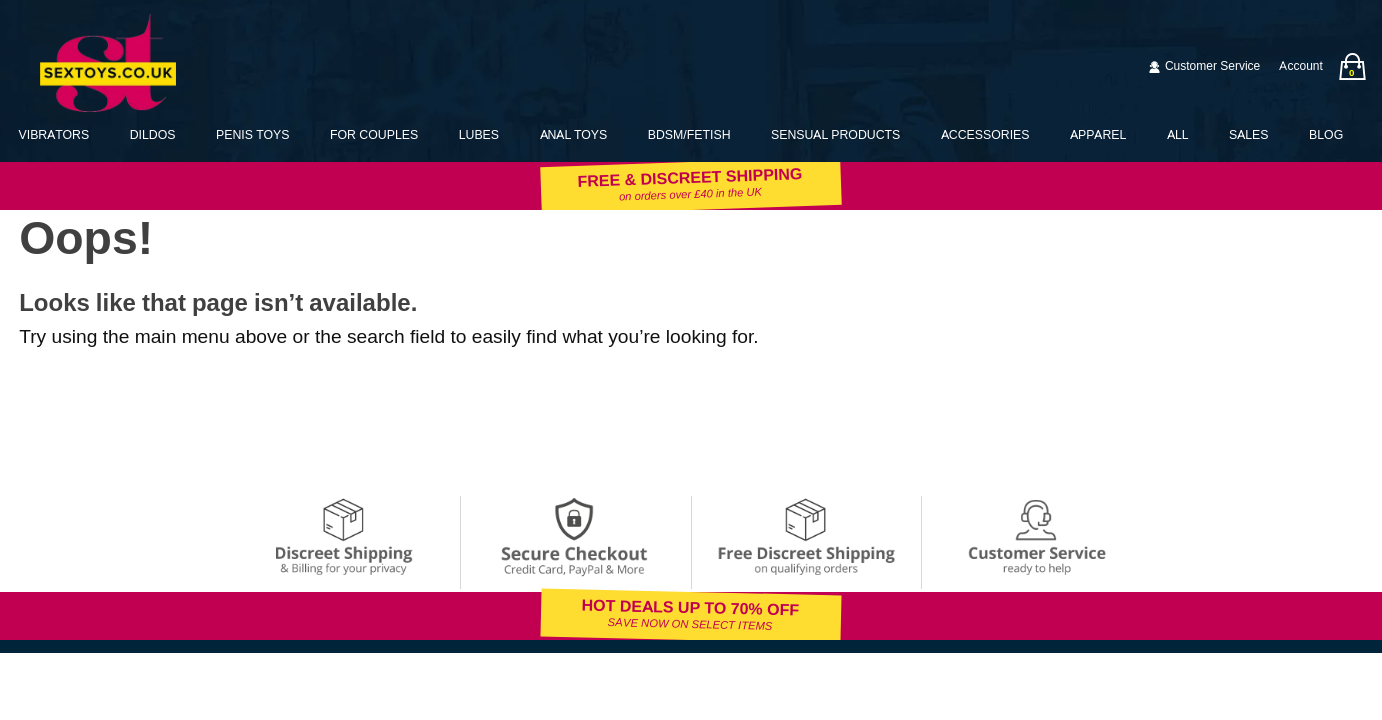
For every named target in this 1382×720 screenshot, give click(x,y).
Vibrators (54, 134)
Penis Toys (252, 134)
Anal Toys (574, 134)
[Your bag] (1352, 66)
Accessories (985, 134)
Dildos (153, 134)
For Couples (374, 134)
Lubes (479, 134)
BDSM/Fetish (689, 134)
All (1178, 134)
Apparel (1098, 134)
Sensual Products (835, 134)
